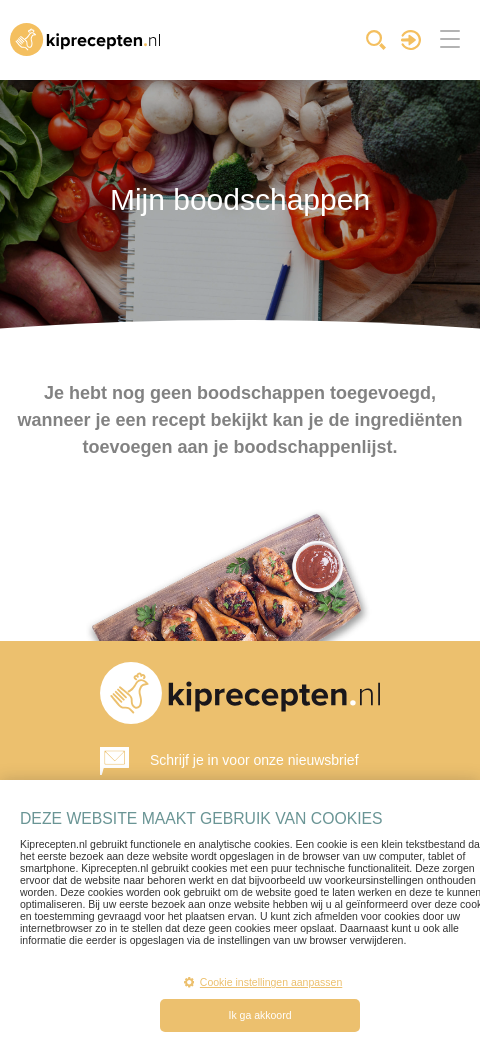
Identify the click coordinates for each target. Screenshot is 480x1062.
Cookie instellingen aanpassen (263, 982)
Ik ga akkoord (259, 1015)
